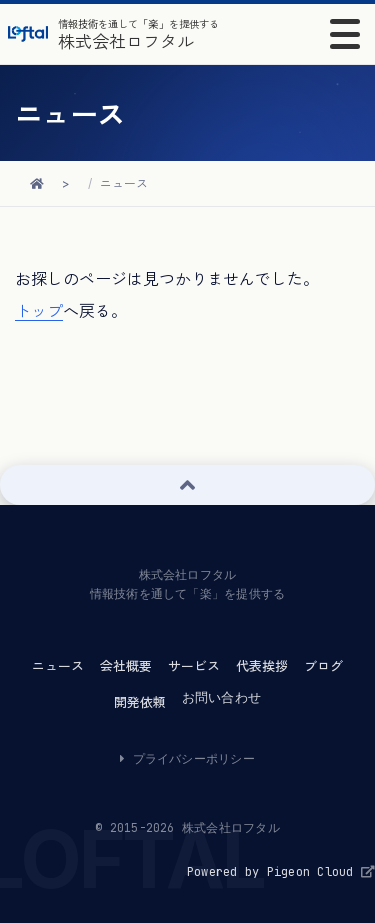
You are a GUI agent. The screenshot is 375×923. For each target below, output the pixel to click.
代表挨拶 (262, 666)
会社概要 (126, 666)
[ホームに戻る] (37, 183)
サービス (194, 666)
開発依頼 (140, 702)
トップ (39, 311)
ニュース (124, 183)
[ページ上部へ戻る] (187, 485)
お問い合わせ (221, 697)
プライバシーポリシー (187, 759)
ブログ (323, 666)
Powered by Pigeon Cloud (281, 872)
